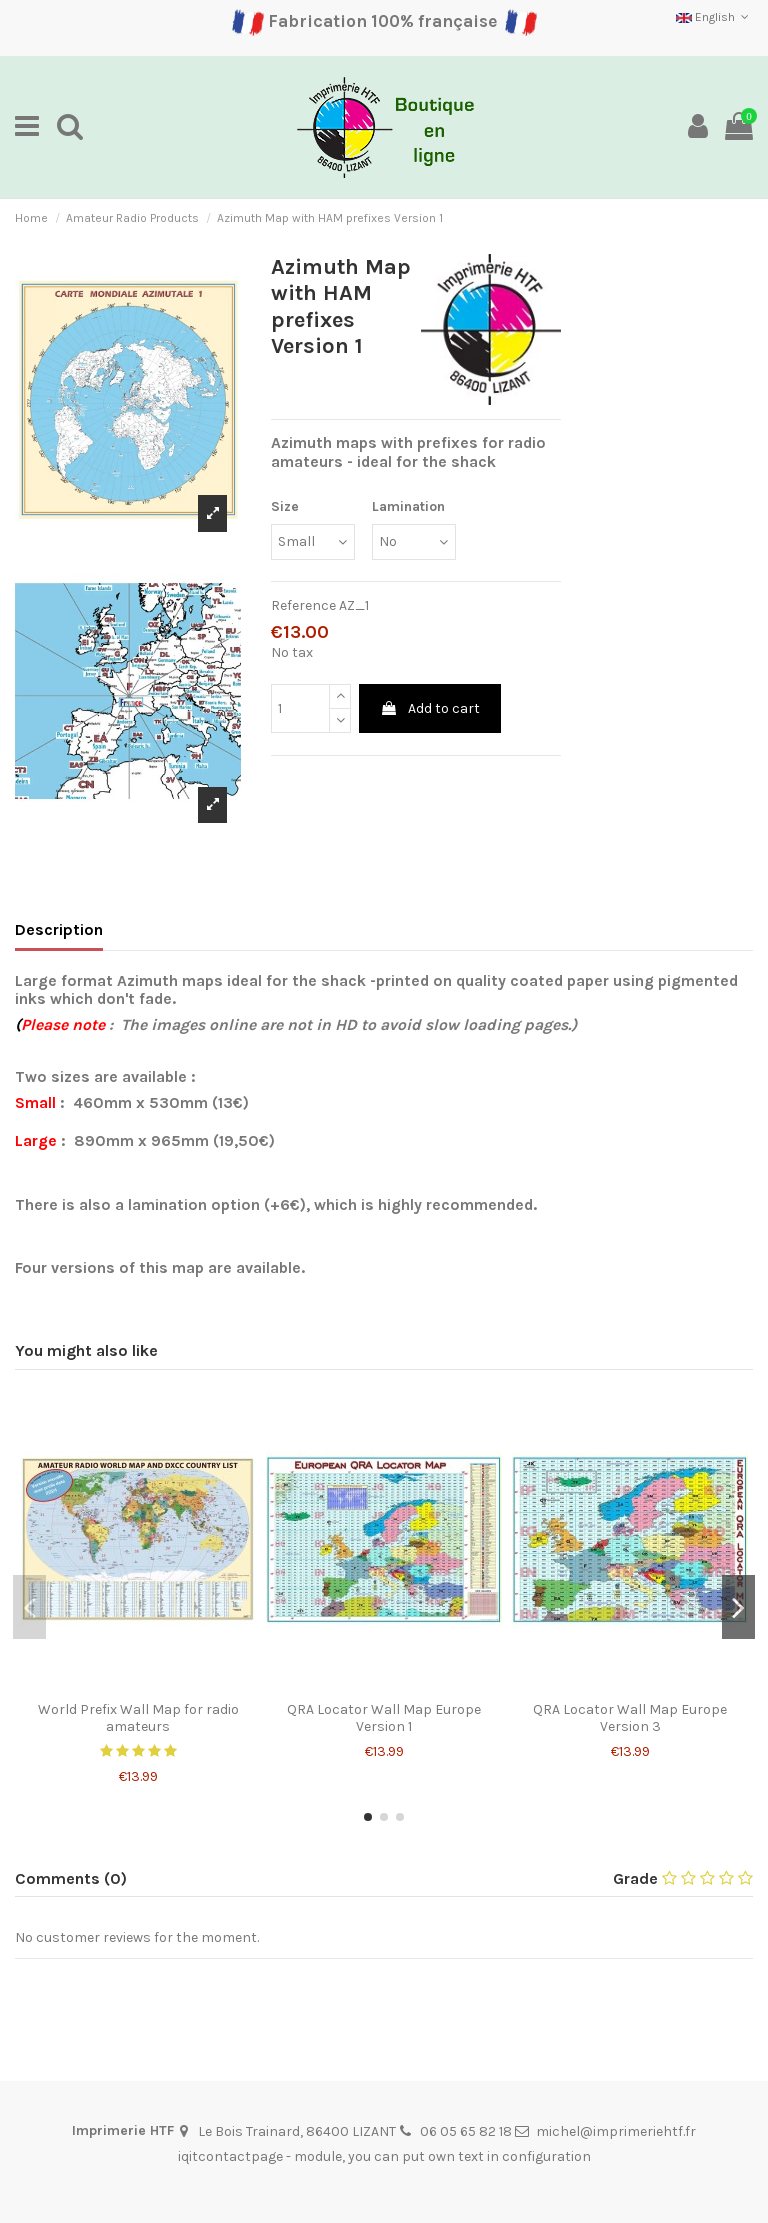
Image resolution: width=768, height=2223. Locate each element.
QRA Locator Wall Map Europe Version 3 (630, 1718)
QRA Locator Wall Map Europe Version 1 (384, 1718)
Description (59, 929)
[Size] (313, 542)
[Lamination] (414, 542)
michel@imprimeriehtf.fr (616, 2131)
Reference (303, 605)
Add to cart (430, 708)
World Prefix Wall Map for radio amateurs (138, 1718)
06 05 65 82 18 (466, 2131)
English (714, 17)
